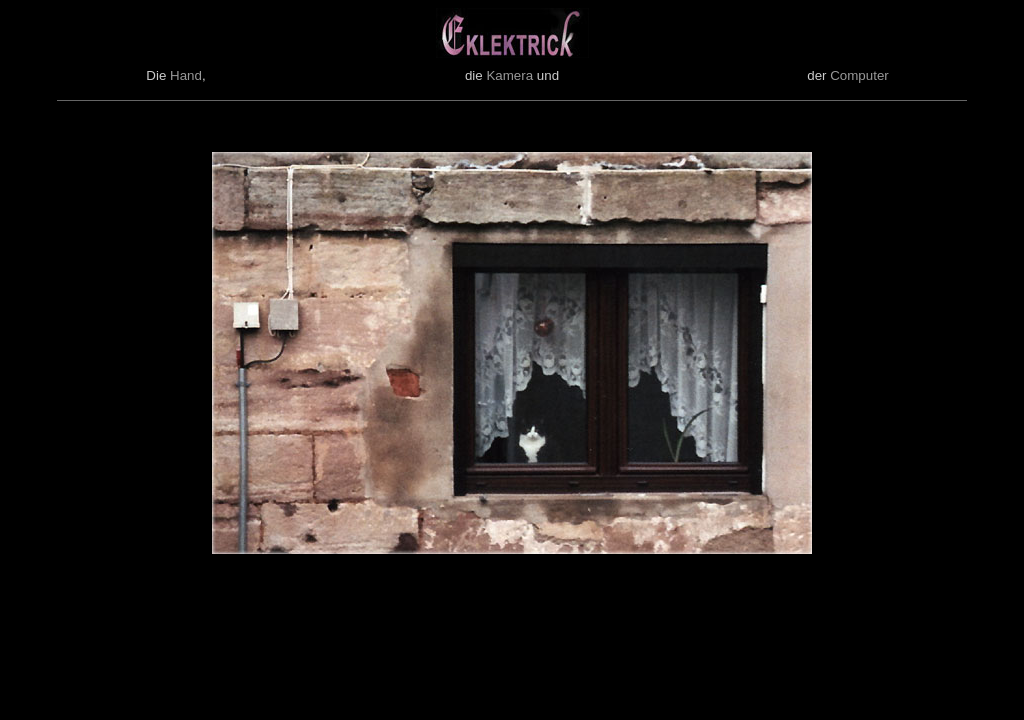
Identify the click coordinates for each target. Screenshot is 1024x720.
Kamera (509, 75)
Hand (186, 75)
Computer (859, 75)
